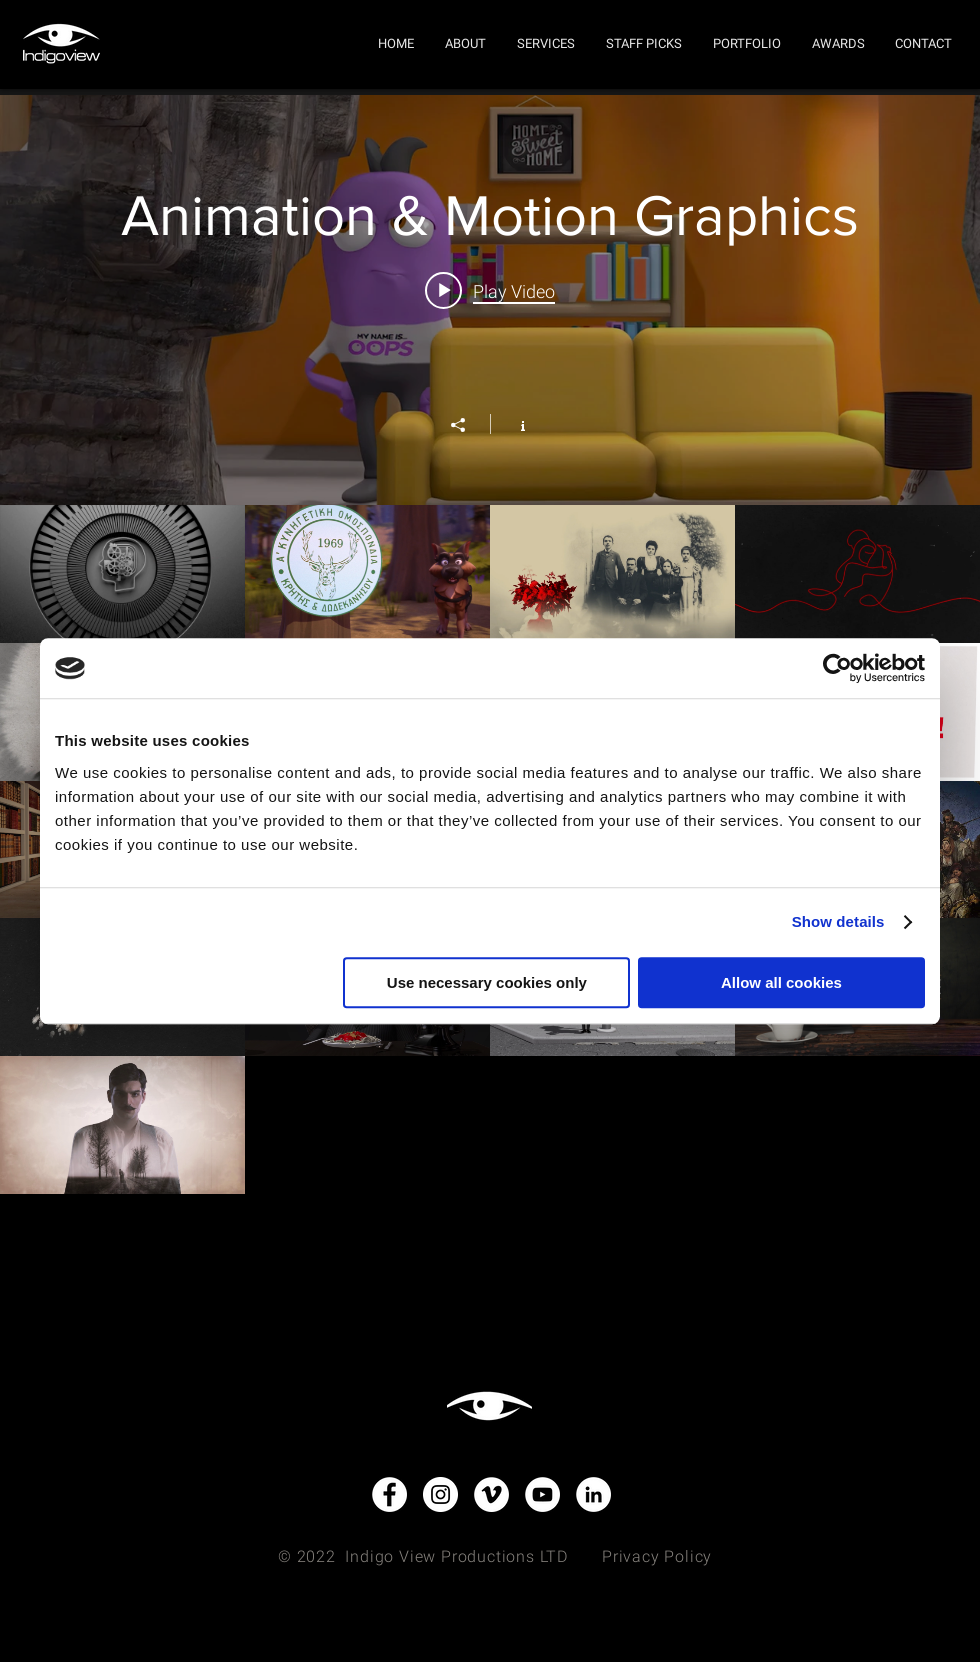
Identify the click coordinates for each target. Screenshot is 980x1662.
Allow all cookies (781, 982)
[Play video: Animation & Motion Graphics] (490, 291)
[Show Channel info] (512, 424)
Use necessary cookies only (487, 982)
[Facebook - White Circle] (389, 1494)
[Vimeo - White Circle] (491, 1494)
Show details (838, 921)
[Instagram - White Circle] (440, 1494)
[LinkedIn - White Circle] (593, 1494)
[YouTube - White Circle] (542, 1494)
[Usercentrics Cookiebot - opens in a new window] (837, 668)
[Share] (468, 425)
